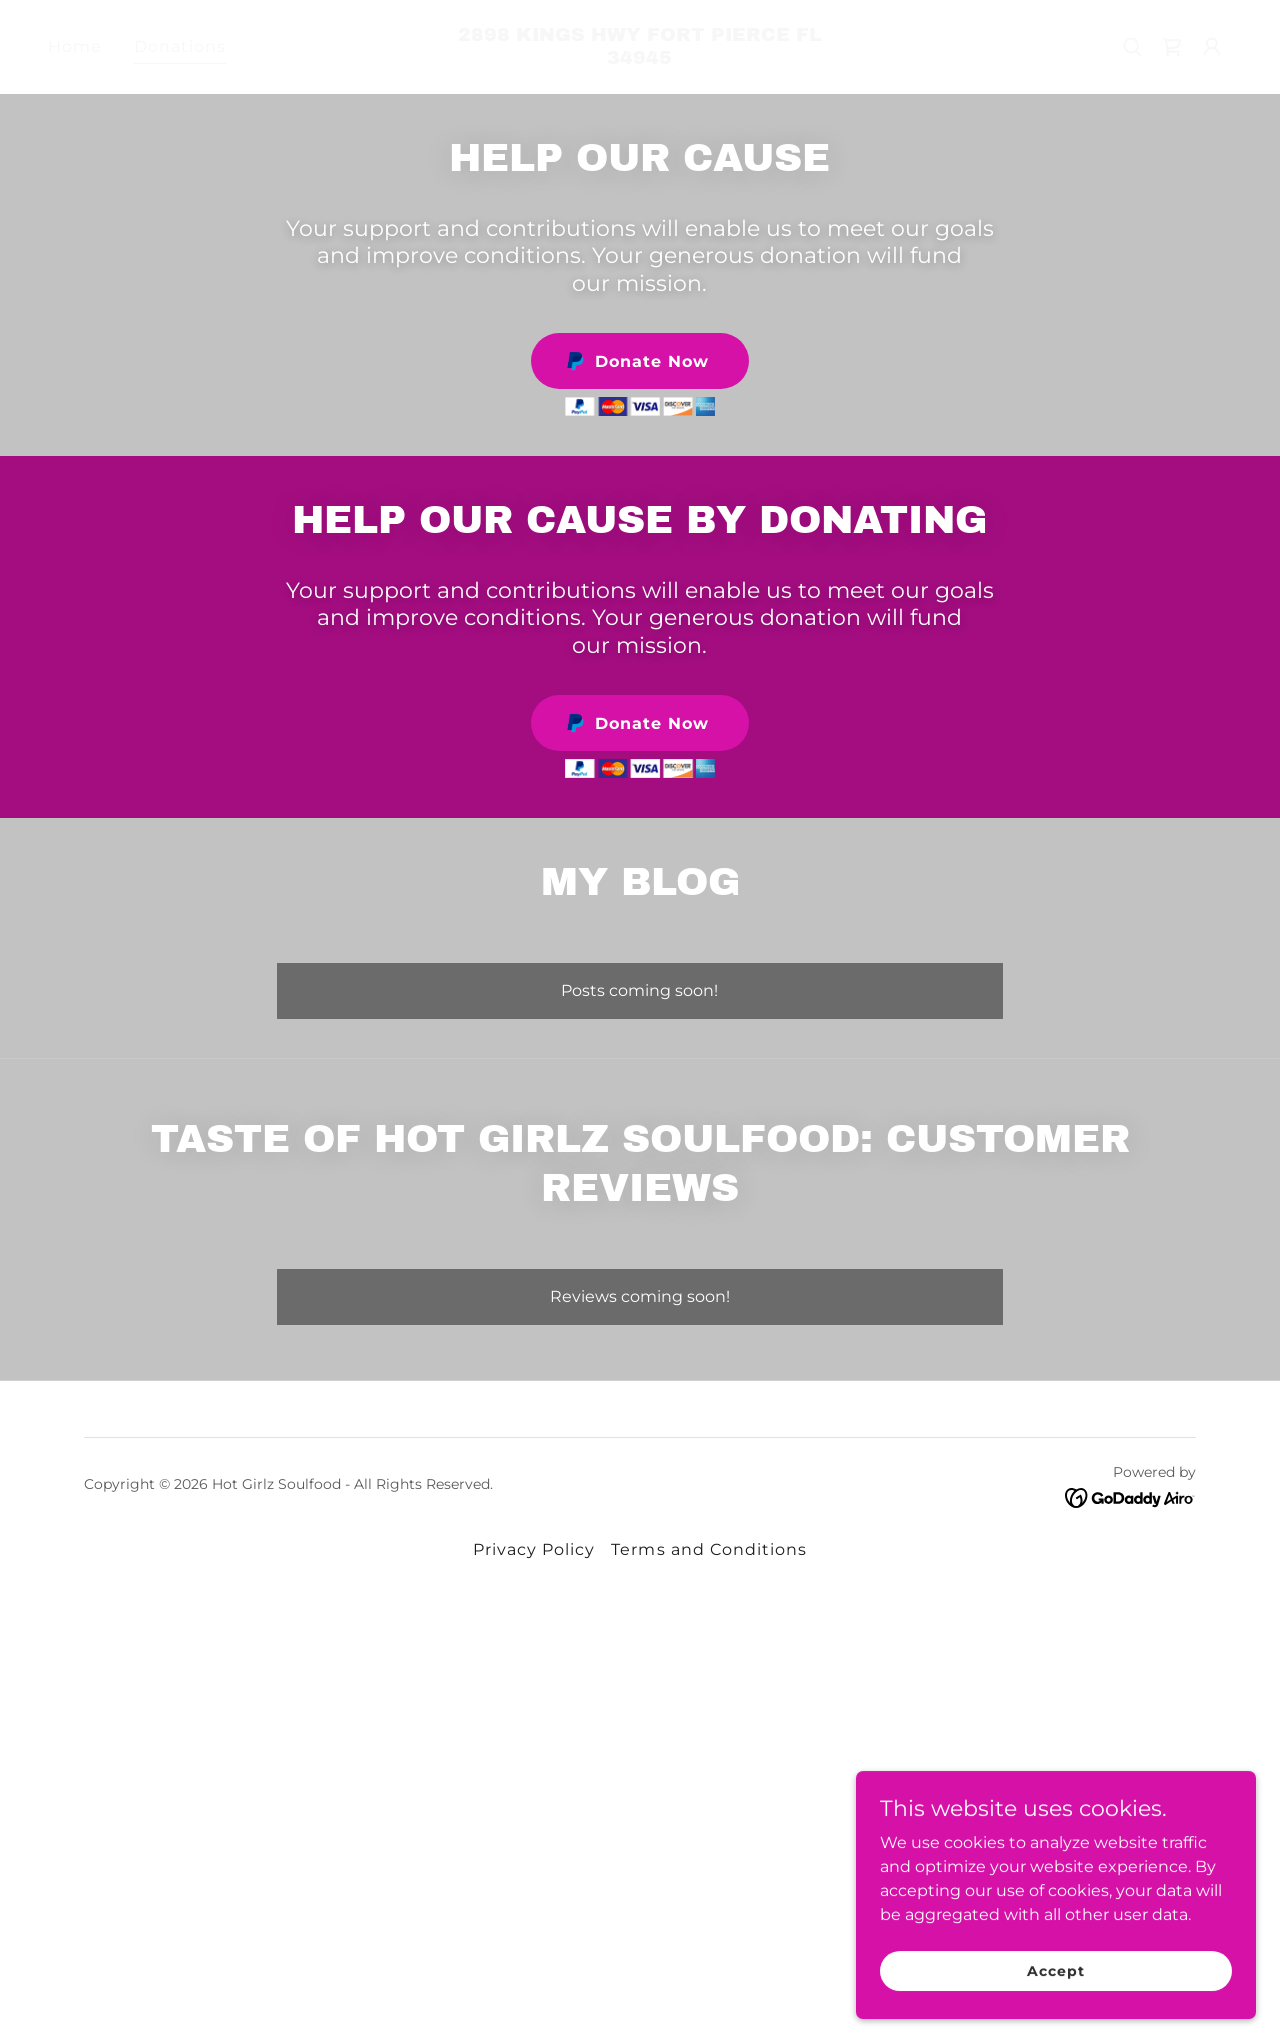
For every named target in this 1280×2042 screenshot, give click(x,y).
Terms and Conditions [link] (708, 1549)
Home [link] (75, 46)
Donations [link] (180, 46)
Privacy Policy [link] (534, 1549)
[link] (640, 58)
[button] (1212, 47)
